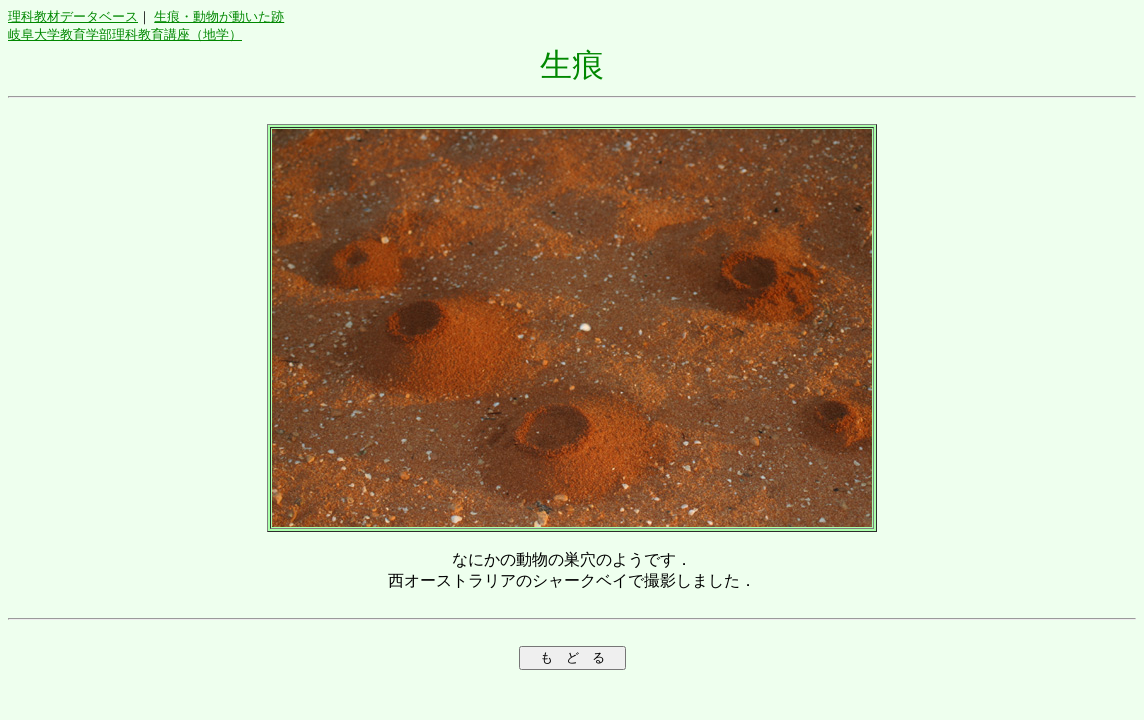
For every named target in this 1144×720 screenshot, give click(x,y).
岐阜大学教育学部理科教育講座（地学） (125, 34)
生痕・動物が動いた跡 (219, 16)
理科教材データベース (73, 16)
